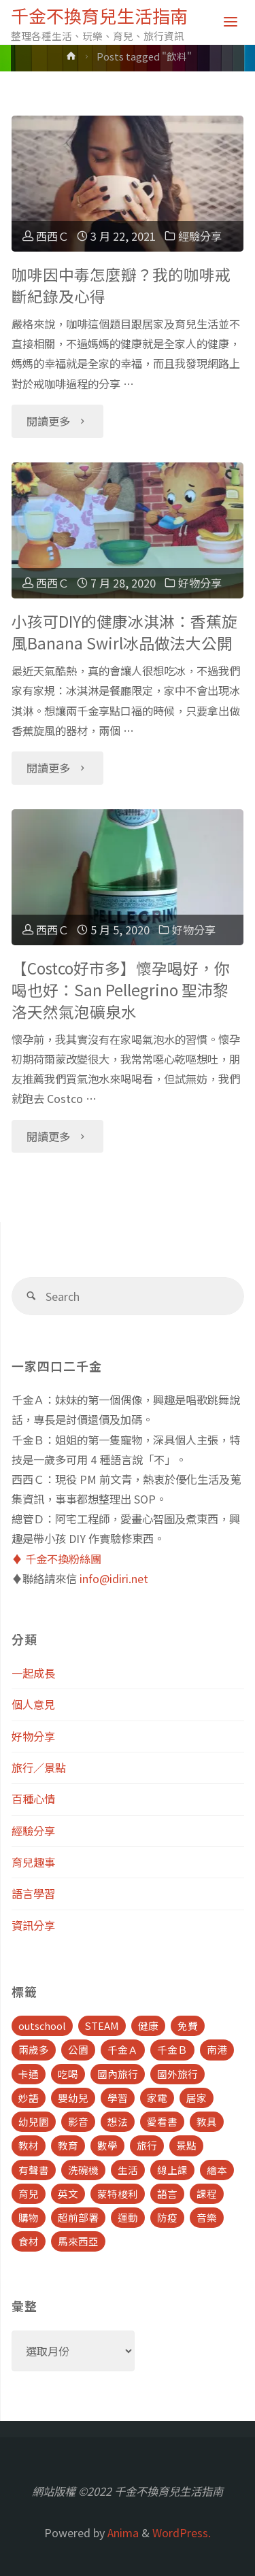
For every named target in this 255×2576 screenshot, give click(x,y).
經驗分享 (200, 236)
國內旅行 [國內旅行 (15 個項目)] (117, 2074)
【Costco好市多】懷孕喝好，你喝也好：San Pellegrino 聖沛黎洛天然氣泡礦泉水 (121, 990)
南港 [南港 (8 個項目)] (217, 2049)
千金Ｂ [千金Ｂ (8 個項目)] (172, 2049)
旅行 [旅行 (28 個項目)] (147, 2145)
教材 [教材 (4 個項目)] (28, 2145)
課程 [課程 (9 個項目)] (207, 2193)
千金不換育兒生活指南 (99, 15)
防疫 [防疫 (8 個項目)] (167, 2217)
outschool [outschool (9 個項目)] (42, 2025)
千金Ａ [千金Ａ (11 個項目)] (122, 2049)
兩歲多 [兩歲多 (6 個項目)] (33, 2049)
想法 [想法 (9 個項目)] (117, 2121)
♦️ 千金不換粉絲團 (56, 1558)
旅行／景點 (39, 1767)
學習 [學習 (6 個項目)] (117, 2097)
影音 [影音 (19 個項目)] (78, 2121)
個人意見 (33, 1704)
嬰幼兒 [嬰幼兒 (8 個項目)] (73, 2097)
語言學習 (33, 1893)
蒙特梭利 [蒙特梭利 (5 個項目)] (117, 2193)
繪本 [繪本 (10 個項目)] (217, 2170)
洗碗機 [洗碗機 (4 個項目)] (83, 2170)
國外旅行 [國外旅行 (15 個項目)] (177, 2074)
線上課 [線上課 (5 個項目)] (172, 2170)
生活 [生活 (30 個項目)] (128, 2170)
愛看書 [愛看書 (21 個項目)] (162, 2121)
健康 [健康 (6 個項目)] (148, 2025)
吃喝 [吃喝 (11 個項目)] (68, 2074)
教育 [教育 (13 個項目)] (68, 2145)
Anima (122, 2532)
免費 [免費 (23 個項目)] (187, 2025)
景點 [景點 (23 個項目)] (186, 2145)
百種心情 (33, 1799)
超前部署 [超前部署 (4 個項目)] (78, 2217)
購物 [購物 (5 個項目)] (28, 2217)
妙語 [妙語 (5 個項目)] (28, 2097)
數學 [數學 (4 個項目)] (107, 2145)
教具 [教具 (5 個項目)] (207, 2121)
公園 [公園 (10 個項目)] (78, 2049)
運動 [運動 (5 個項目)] (128, 2217)
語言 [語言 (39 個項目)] (167, 2193)
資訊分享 (33, 1925)
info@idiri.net (114, 1578)
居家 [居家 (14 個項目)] (196, 2097)
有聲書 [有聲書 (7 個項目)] (33, 2170)
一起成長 (33, 1673)
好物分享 (200, 583)
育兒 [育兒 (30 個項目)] (28, 2193)
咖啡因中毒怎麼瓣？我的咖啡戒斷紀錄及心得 (121, 285)
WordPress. (181, 2532)
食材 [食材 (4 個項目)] (28, 2241)
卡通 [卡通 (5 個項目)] (28, 2074)
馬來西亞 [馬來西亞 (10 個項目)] (78, 2241)
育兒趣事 (33, 1862)
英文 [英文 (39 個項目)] (68, 2193)
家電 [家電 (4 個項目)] (157, 2097)
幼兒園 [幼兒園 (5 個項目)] (33, 2121)
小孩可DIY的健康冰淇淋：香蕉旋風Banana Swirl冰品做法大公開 (124, 632)
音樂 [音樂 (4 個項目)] (207, 2217)
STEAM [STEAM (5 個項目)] (102, 2025)
